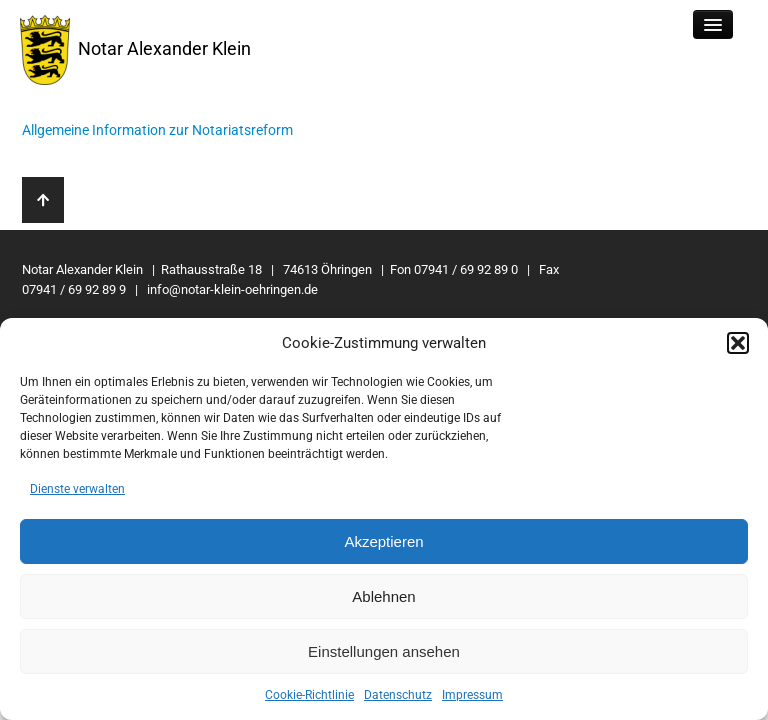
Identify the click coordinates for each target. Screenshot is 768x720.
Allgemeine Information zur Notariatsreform (157, 130)
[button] (738, 343)
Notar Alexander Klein (135, 50)
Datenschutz (398, 695)
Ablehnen (383, 596)
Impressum (472, 695)
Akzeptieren (383, 541)
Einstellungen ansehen (384, 651)
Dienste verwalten (77, 489)
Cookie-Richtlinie (309, 695)
